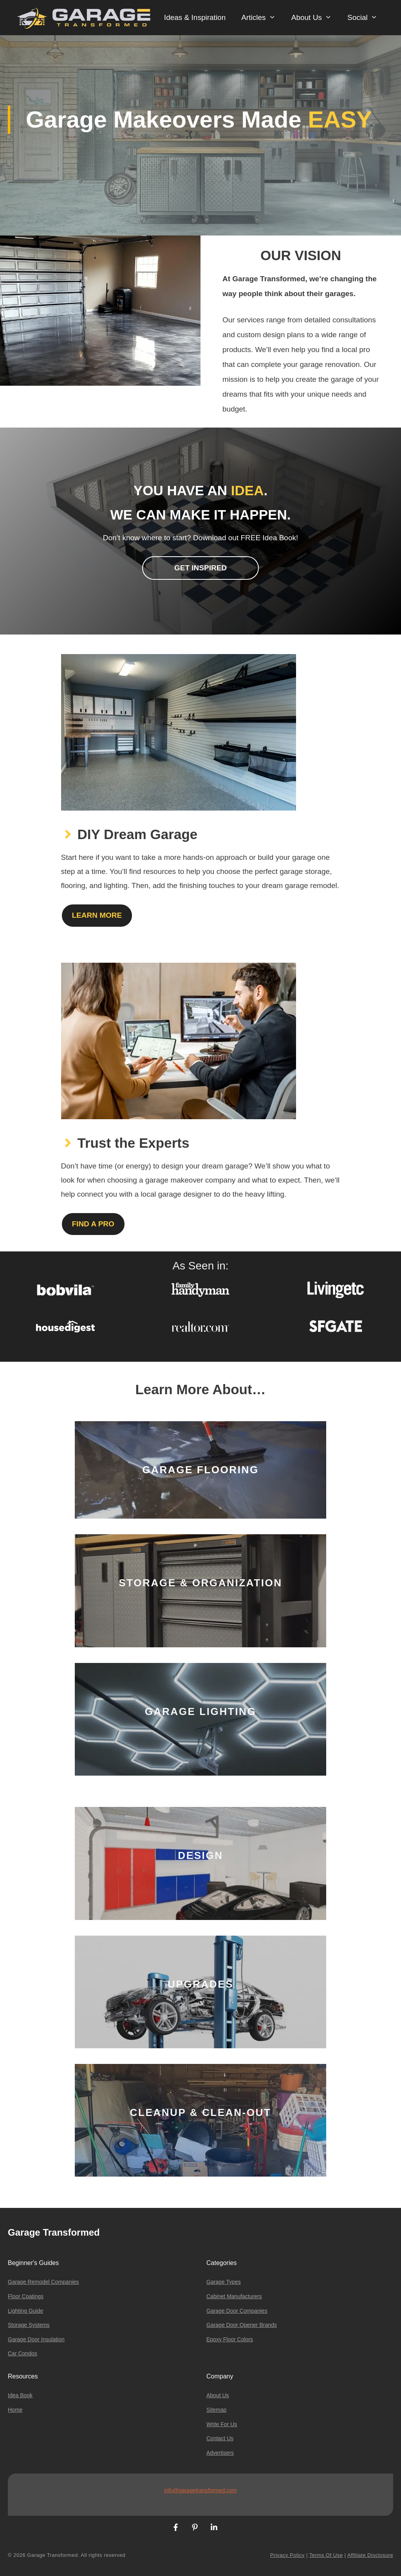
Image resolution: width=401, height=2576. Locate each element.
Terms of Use (326, 2555)
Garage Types (223, 2282)
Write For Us (221, 2424)
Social (366, 17)
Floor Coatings (25, 2296)
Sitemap (216, 2410)
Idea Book (20, 2395)
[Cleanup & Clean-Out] (201, 2120)
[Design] (201, 1863)
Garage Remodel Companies (43, 2282)
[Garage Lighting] (201, 1719)
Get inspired (200, 568)
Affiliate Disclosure (370, 2555)
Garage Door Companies (236, 2311)
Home (15, 2410)
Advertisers (220, 2453)
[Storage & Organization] (201, 1590)
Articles (262, 17)
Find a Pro (93, 1224)
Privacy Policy (287, 2555)
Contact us (219, 2438)
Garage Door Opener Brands (241, 2325)
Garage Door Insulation (36, 2339)
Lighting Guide (25, 2311)
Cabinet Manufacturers (234, 2296)
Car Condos (22, 2353)
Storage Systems (29, 2325)
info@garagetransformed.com (200, 2490)
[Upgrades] (201, 1992)
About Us (315, 17)
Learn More (97, 915)
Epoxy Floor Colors (229, 2339)
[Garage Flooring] (201, 1470)
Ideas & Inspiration (195, 17)
